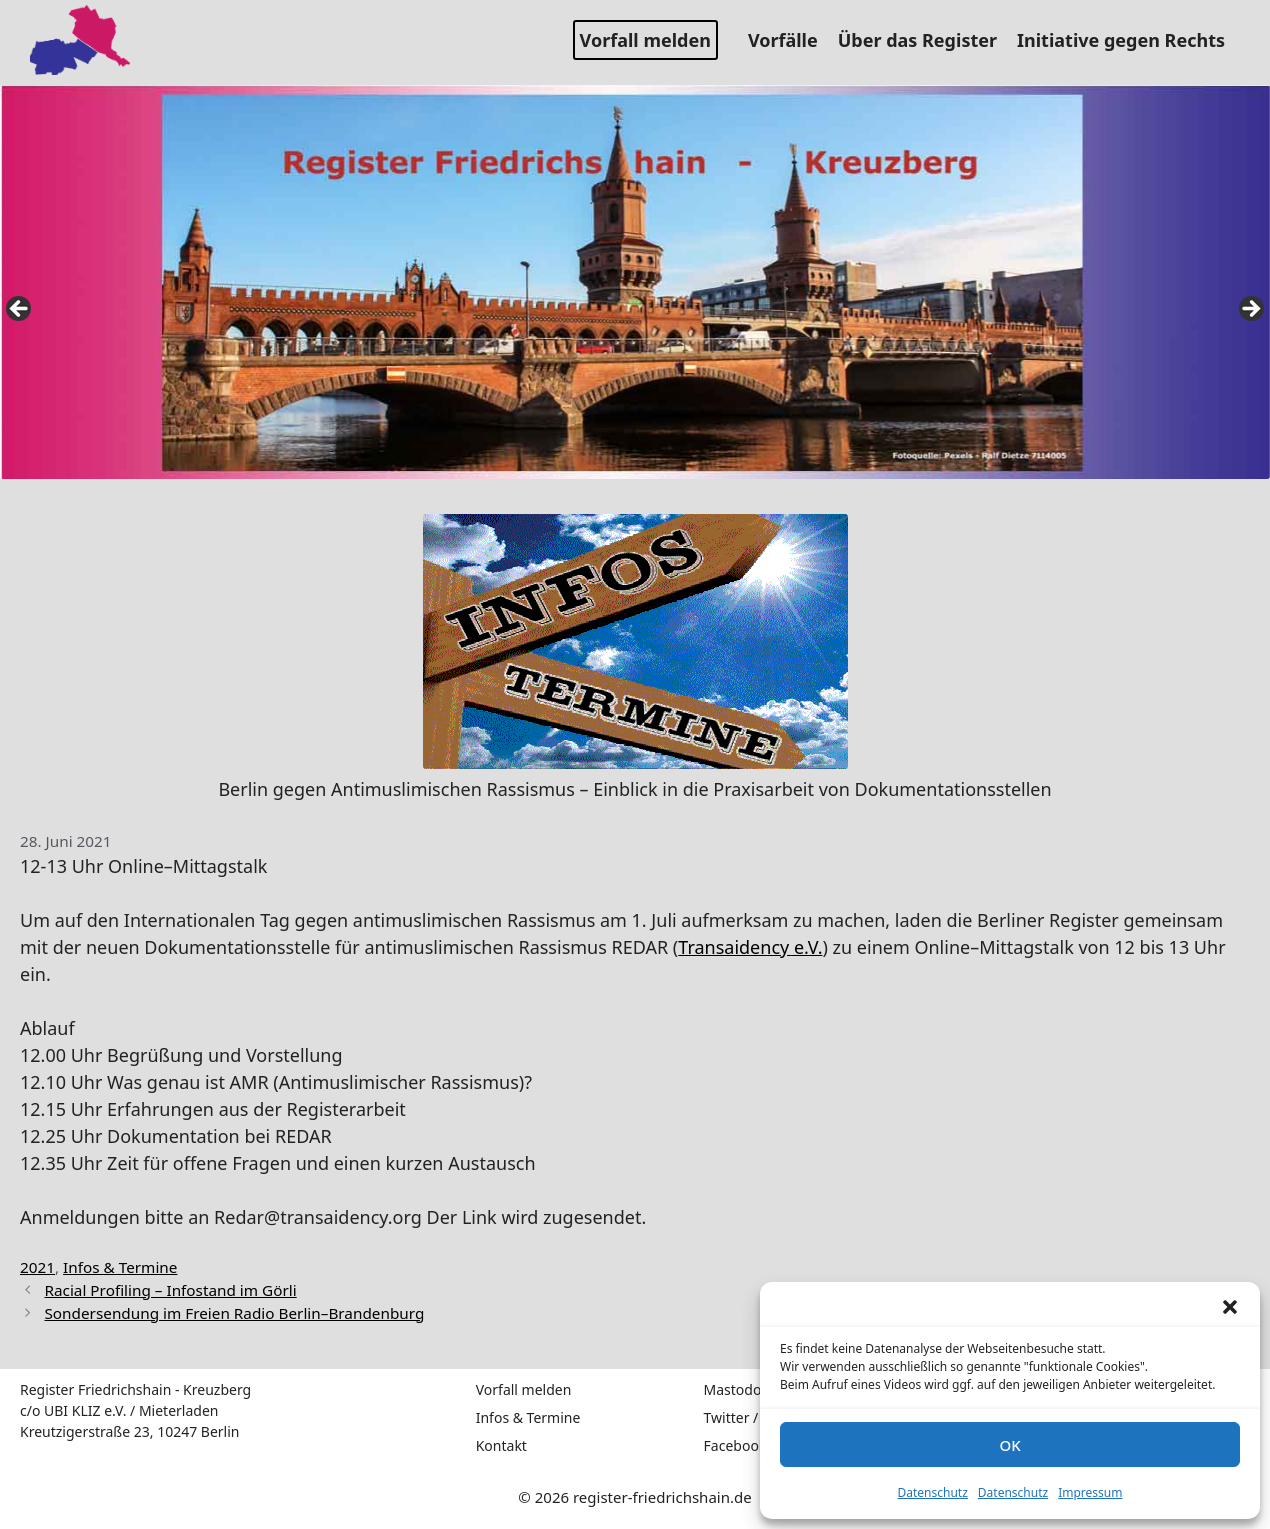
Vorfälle (790, 40)
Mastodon (737, 1389)
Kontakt (501, 1445)
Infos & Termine (120, 1267)
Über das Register (925, 40)
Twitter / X (737, 1417)
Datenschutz (933, 1492)
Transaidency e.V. (750, 947)
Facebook (735, 1445)
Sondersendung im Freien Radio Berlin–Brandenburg (234, 1313)
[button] (1230, 1307)
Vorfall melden (645, 40)
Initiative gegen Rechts (1128, 40)
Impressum (1090, 1492)
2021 (37, 1267)
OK (1009, 1445)
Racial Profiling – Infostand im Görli (170, 1290)
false (20, 310)
